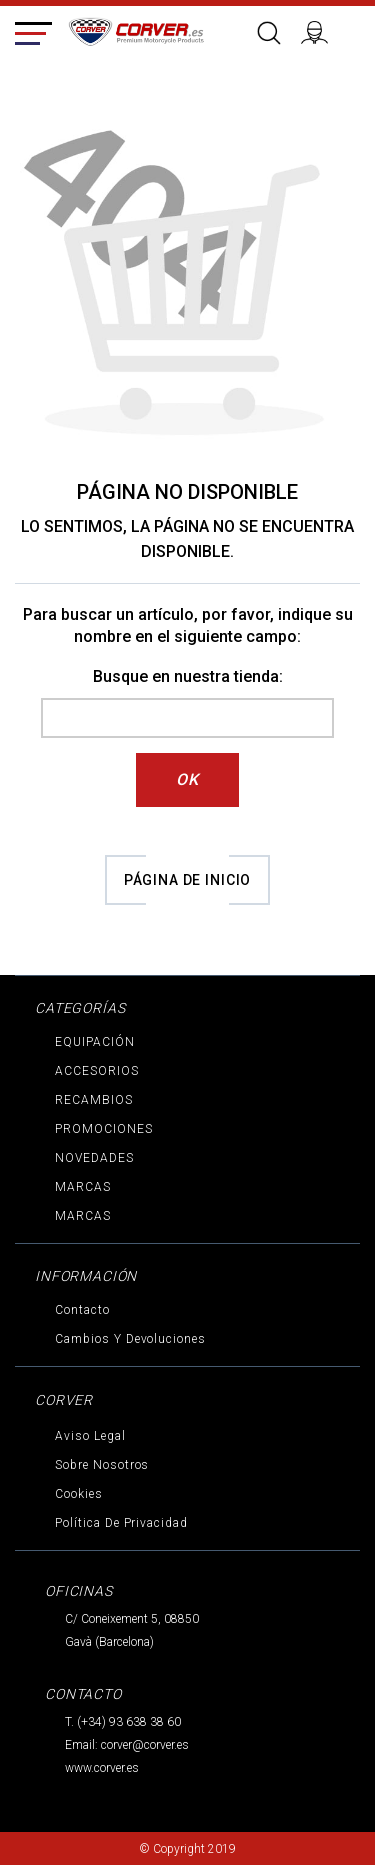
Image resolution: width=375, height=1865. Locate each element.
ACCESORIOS (97, 1071)
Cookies (79, 1494)
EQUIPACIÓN (95, 1042)
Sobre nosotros (102, 1465)
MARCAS (83, 1187)
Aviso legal (90, 1436)
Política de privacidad (121, 1523)
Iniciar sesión (323, 30)
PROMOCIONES (104, 1129)
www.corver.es (102, 1768)
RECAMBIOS (94, 1100)
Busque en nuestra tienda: (188, 676)
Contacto (82, 1310)
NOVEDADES (94, 1158)
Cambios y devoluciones (130, 1339)
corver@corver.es (145, 1745)
